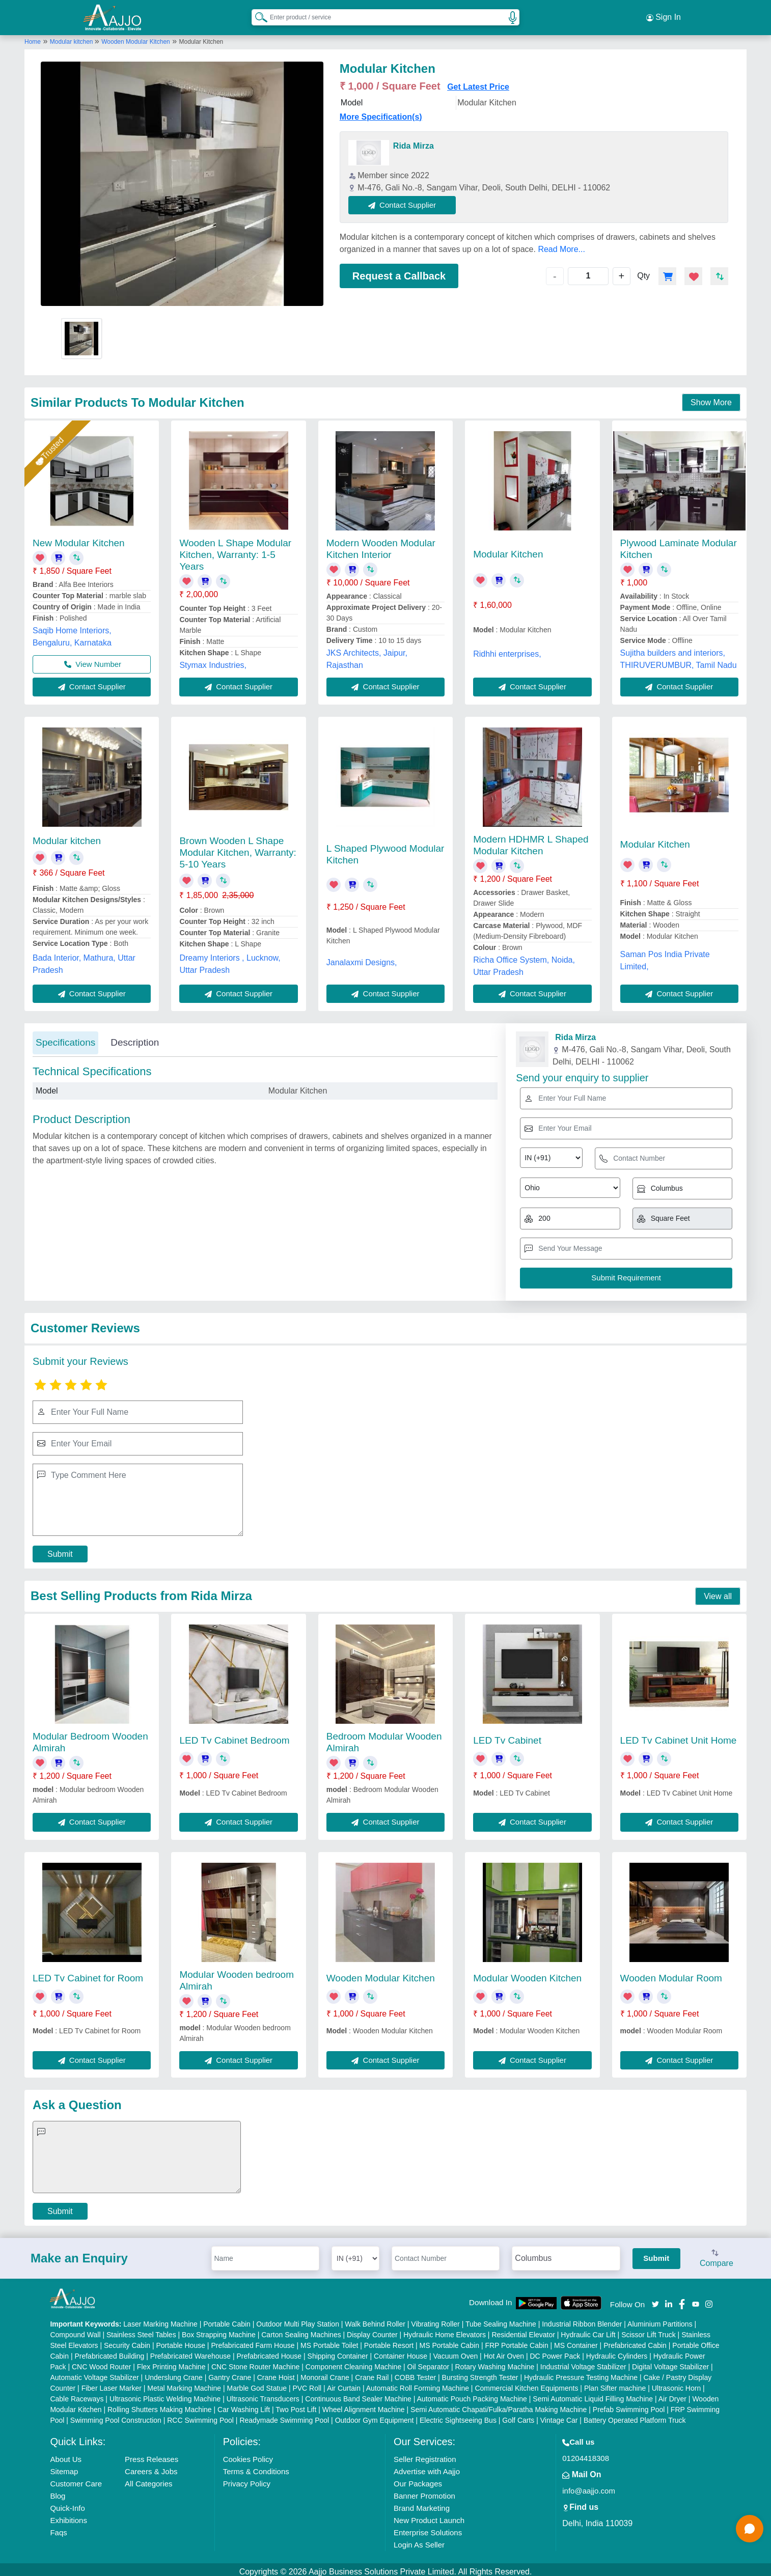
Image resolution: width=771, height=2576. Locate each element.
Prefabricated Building (109, 2351)
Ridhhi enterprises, (507, 649)
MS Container (576, 2341)
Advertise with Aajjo (427, 2466)
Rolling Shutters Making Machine (159, 2405)
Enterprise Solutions (428, 2528)
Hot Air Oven (504, 2351)
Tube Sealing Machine (500, 2319)
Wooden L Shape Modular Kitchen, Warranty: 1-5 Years (235, 550)
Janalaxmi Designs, (361, 958)
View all (718, 1591)
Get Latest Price (478, 82)
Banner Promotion (424, 2491)
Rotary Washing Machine (495, 2362)
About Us (65, 2454)
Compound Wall (75, 2330)
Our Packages (418, 2479)
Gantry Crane (229, 2373)
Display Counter (372, 2330)
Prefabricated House (268, 2351)
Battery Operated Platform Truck (635, 2416)
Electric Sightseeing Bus (458, 2416)
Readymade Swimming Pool (284, 2416)
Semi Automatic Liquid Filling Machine (593, 2394)
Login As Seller (419, 2540)
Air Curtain (344, 2383)
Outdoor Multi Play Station (297, 2319)
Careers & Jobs (151, 2466)
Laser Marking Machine (160, 2319)
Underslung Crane (174, 2373)
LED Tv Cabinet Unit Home (678, 1735)
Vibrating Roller (435, 2319)
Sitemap (64, 2466)
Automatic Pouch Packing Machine (472, 2394)
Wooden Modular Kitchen (135, 37)
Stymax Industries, (212, 660)
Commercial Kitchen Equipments (526, 2383)
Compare (716, 2254)
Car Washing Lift (243, 2405)
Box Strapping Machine (219, 2330)
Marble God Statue (257, 2383)
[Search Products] (256, 14)
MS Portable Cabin (450, 2341)
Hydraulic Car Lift (588, 2330)
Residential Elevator (523, 2330)
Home (32, 37)
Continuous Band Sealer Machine (358, 2394)
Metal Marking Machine (184, 2383)
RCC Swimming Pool (200, 2416)
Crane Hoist (276, 2373)
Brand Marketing (422, 2503)
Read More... (561, 244)
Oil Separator (428, 2362)
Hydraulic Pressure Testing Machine (581, 2373)
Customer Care (76, 2479)
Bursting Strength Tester (480, 2373)
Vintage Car (559, 2416)
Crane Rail (372, 2373)
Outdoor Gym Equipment (374, 2416)
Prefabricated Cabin (635, 2341)
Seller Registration (425, 2454)
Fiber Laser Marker (111, 2383)
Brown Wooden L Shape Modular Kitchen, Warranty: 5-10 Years (237, 848)
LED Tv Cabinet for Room (88, 1973)
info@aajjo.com (588, 2486)
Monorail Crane (324, 2373)
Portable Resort (389, 2341)
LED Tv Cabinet (507, 1735)
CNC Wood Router (101, 2362)
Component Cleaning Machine (353, 2362)
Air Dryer (672, 2394)
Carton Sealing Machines (301, 2330)
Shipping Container (338, 2351)
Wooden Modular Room (671, 1973)
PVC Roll (306, 2383)
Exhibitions (68, 2515)
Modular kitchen (72, 37)
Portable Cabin (227, 2319)
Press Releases (151, 2454)
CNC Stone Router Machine (255, 2362)
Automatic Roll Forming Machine (417, 2383)
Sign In (663, 15)
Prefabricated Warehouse (190, 2351)
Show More (711, 398)
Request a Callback (399, 271)
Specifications (65, 1037)
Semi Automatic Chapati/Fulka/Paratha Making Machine (498, 2405)
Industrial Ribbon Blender (582, 2319)
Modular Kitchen (508, 549)
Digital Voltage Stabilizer (670, 2362)
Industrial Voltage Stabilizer (583, 2362)
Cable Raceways (76, 2394)
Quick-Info (67, 2503)
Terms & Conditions (256, 2466)
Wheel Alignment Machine (363, 2405)
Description (135, 1037)
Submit (60, 1550)
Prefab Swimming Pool (629, 2405)
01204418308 (585, 2453)
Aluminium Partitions (660, 2319)
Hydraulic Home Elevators (444, 2330)
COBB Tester (415, 2373)
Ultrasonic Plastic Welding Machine (165, 2394)
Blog (57, 2491)
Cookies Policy (248, 2454)
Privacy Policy (246, 2479)
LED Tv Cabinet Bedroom (234, 1735)
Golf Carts (518, 2416)
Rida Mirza (413, 141)
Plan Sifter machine (615, 2383)
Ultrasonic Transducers (263, 2394)
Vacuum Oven (455, 2351)
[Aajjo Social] (655, 2298)
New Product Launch (429, 2515)
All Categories (148, 2479)
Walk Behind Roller (375, 2319)
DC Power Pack (555, 2351)
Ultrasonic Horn (676, 2383)
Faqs (58, 2528)
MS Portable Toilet (329, 2341)
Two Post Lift (296, 2405)
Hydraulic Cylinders (617, 2351)
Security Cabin (127, 2341)
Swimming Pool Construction (115, 2416)
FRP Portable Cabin (516, 2341)
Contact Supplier (407, 200)
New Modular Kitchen (79, 538)
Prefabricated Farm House (252, 2341)
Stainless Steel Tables (141, 2330)
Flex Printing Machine (171, 2362)
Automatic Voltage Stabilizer (94, 2373)
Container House (400, 2351)
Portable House (180, 2341)
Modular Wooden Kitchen (527, 1973)
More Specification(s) (381, 112)
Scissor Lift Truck (648, 2330)
